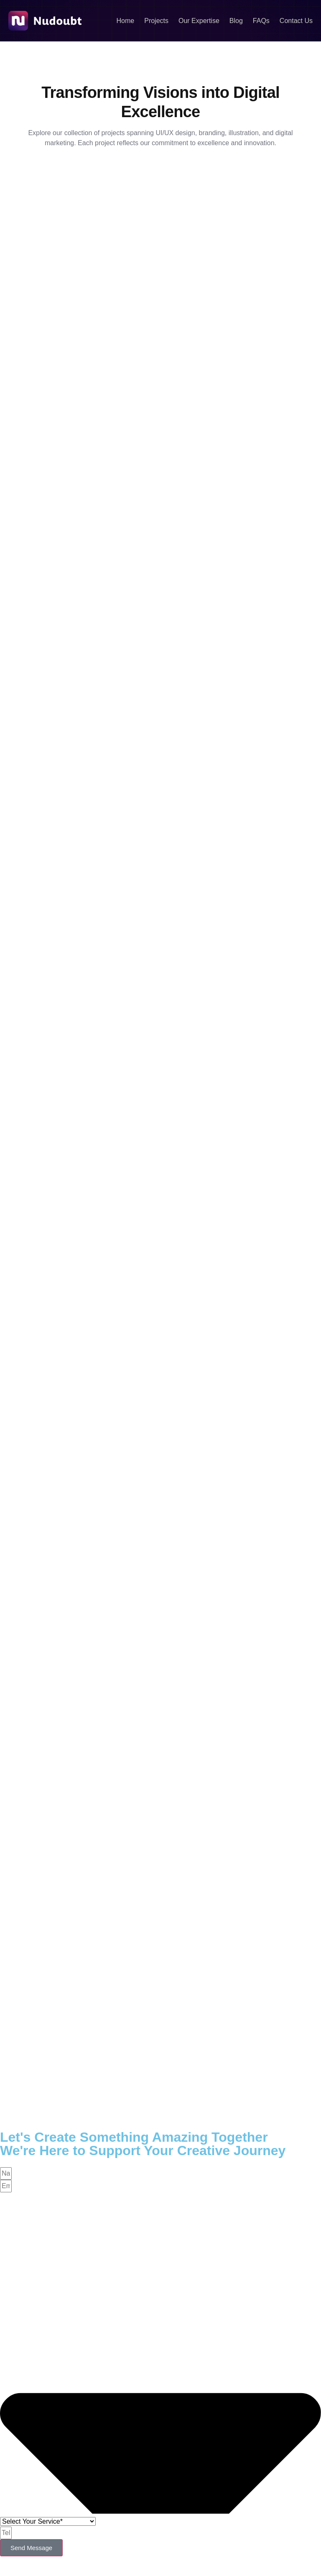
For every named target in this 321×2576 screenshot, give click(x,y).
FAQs (261, 20)
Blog (236, 20)
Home (126, 20)
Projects (156, 20)
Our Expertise (198, 20)
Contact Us (296, 20)
